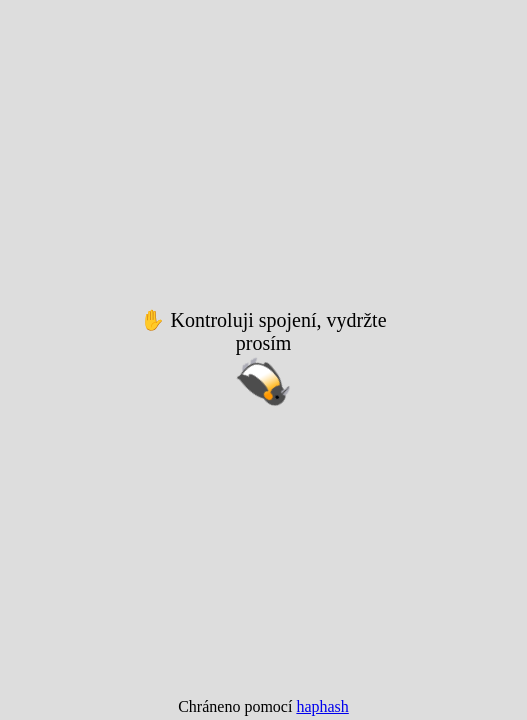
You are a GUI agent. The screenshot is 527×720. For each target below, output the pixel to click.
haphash (322, 706)
